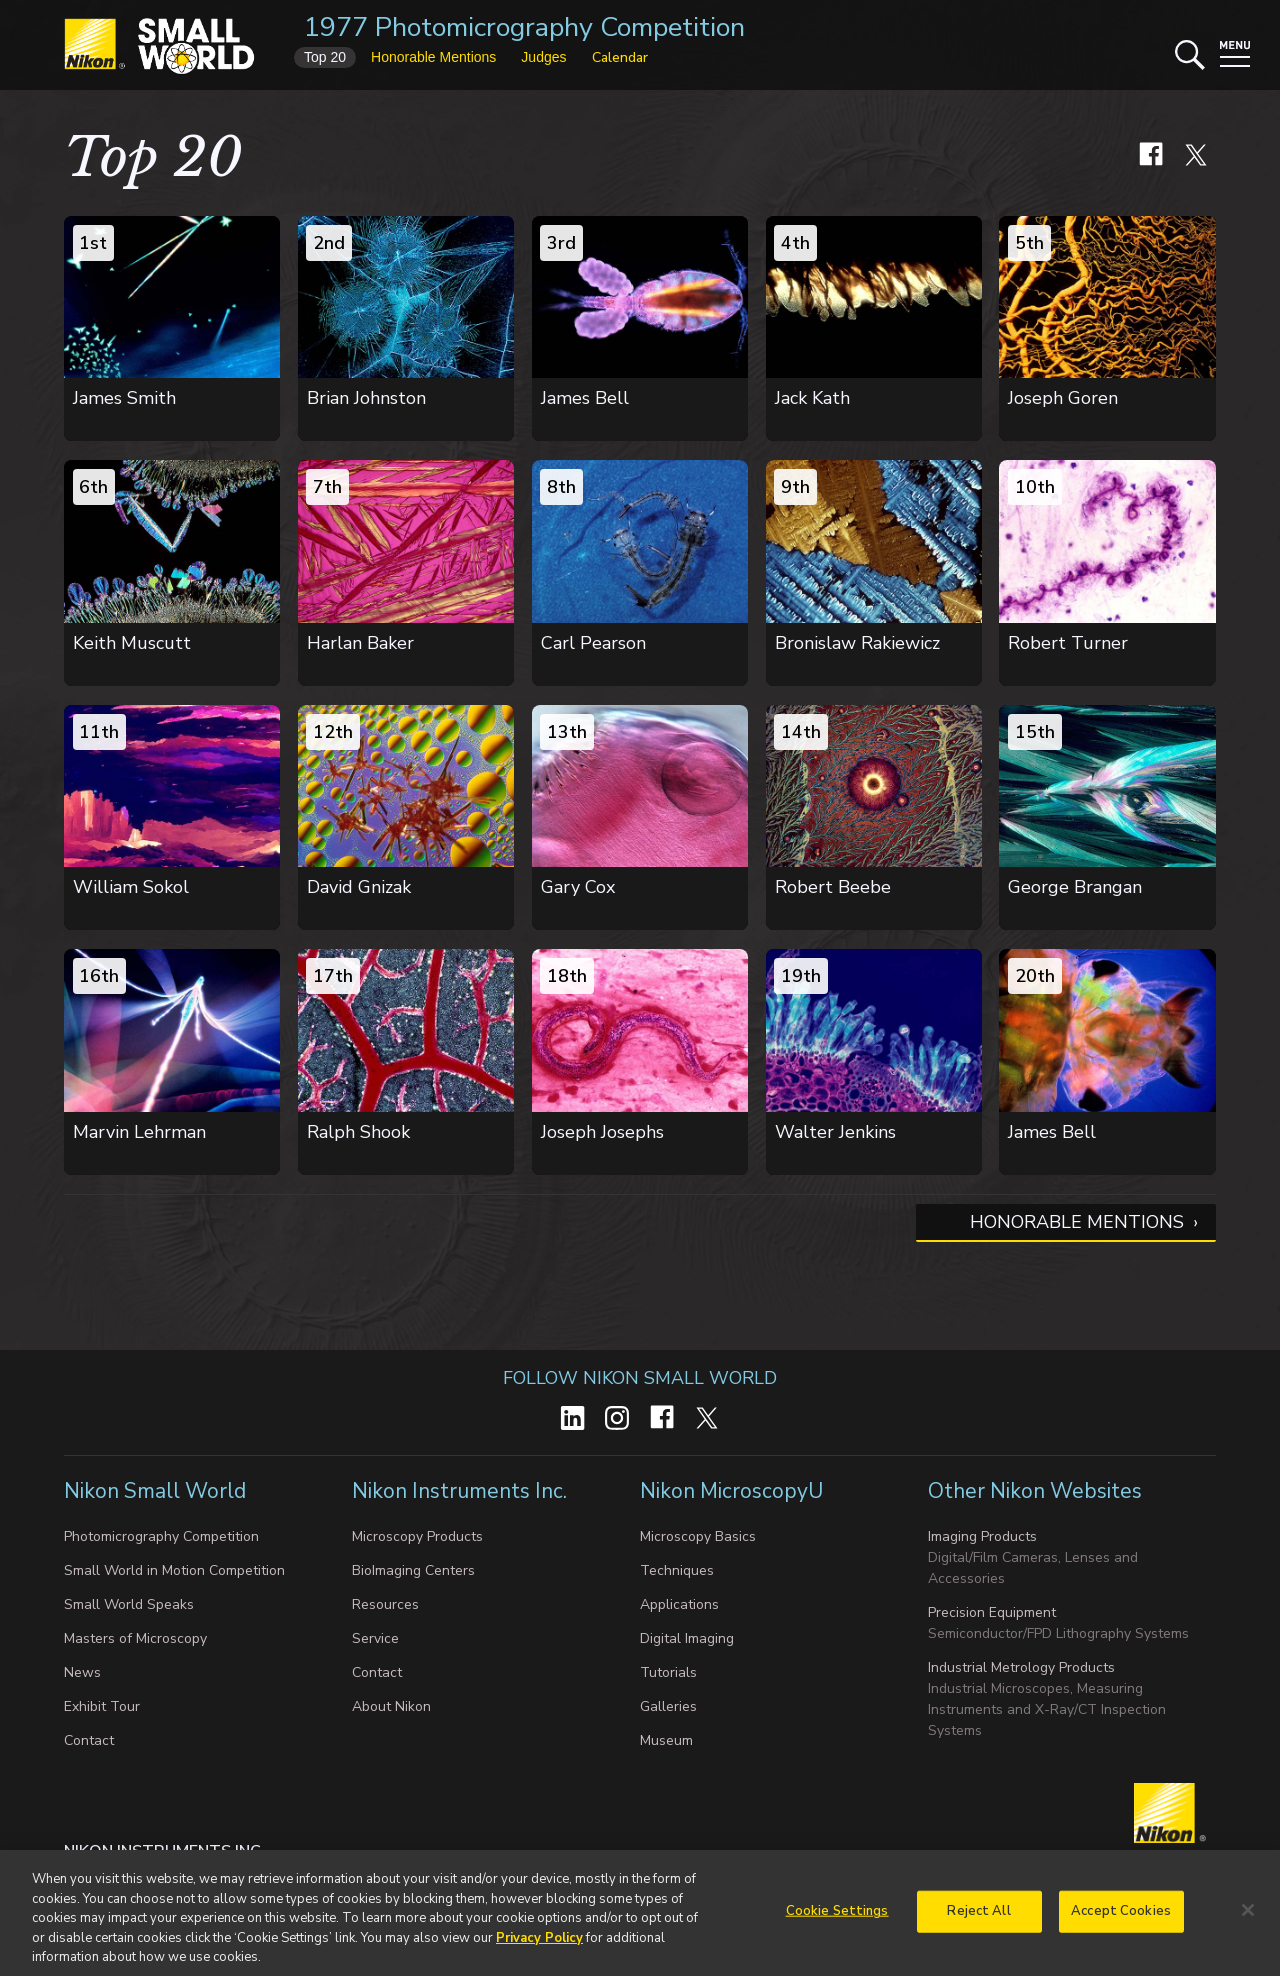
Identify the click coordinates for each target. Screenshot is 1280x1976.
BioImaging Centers (413, 1570)
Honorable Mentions (1077, 1222)
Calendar (620, 57)
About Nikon (391, 1706)
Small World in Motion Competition (174, 1570)
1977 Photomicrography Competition (524, 27)
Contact (89, 1740)
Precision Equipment (992, 1612)
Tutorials (668, 1672)
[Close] (1248, 1921)
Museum (666, 1740)
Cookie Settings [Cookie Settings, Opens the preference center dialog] (837, 1921)
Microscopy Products (417, 1536)
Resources (385, 1604)
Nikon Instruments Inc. (462, 1491)
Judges (543, 57)
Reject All (978, 1921)
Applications (679, 1604)
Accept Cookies (1121, 1921)
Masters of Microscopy (135, 1638)
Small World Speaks (129, 1604)
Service (375, 1638)
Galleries (668, 1706)
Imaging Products (982, 1536)
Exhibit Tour (102, 1706)
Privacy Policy (539, 1948)
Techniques (677, 1570)
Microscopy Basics (698, 1536)
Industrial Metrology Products (1021, 1667)
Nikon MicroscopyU (731, 1491)
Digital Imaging (687, 1638)
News (82, 1672)
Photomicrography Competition (161, 1536)
